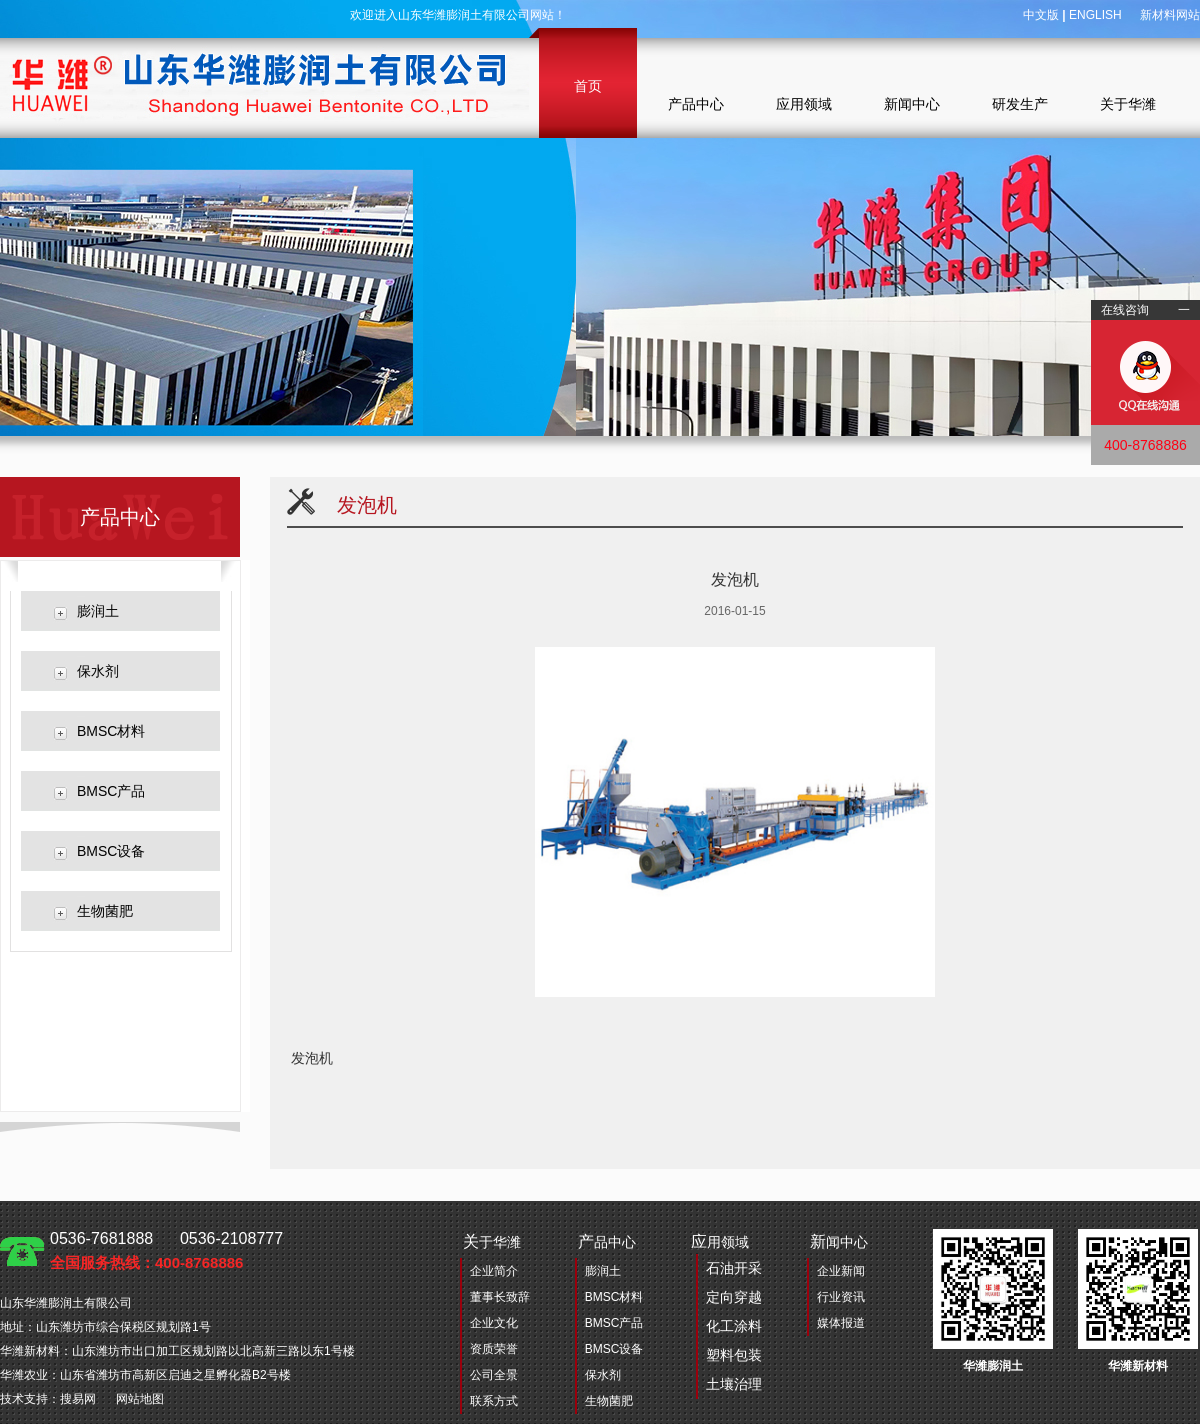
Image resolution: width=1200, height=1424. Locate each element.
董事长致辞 (500, 1297)
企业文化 (494, 1323)
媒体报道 (841, 1323)
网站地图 (140, 1399)
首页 (588, 86)
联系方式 (494, 1401)
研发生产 (1020, 104)
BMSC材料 (111, 731)
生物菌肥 (105, 911)
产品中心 (696, 104)
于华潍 (492, 1241)
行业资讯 (841, 1297)
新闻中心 (912, 104)
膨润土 (98, 611)
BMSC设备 (111, 851)
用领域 (726, 1316)
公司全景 (494, 1375)
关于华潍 (1128, 104)
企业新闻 (841, 1271)
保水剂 (98, 671)
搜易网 (78, 1399)
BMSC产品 (111, 791)
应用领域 (804, 104)
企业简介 (494, 1271)
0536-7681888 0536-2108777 (166, 1250)
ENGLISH (1095, 15)
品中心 (607, 1241)
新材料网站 (1170, 15)
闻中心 (839, 1241)
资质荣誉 (494, 1349)
